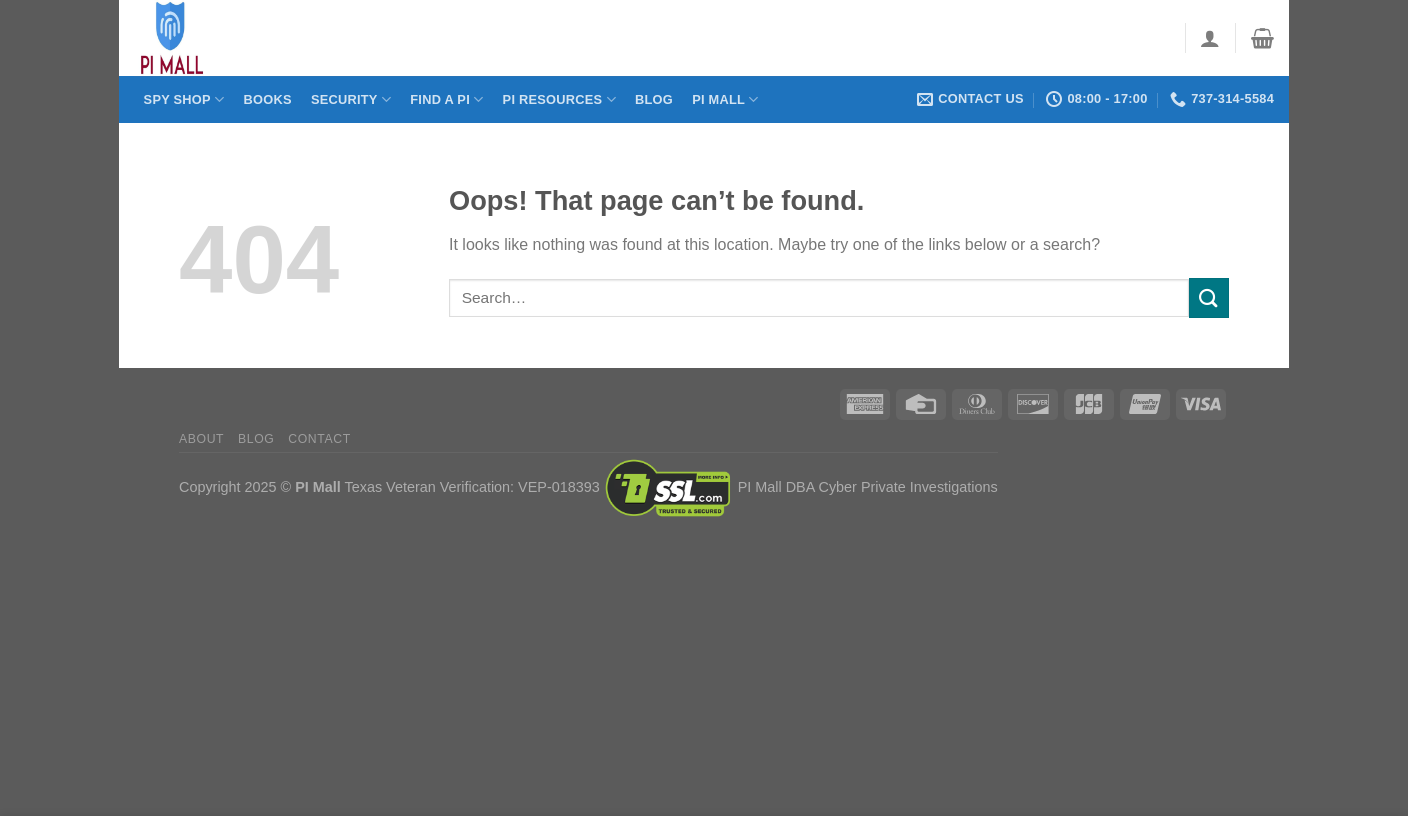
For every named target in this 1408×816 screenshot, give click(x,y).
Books (267, 99)
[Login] (1210, 38)
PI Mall (725, 99)
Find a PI (446, 99)
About (201, 439)
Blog (654, 99)
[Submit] (1209, 297)
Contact (319, 439)
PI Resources (559, 99)
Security (351, 99)
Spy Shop (184, 99)
